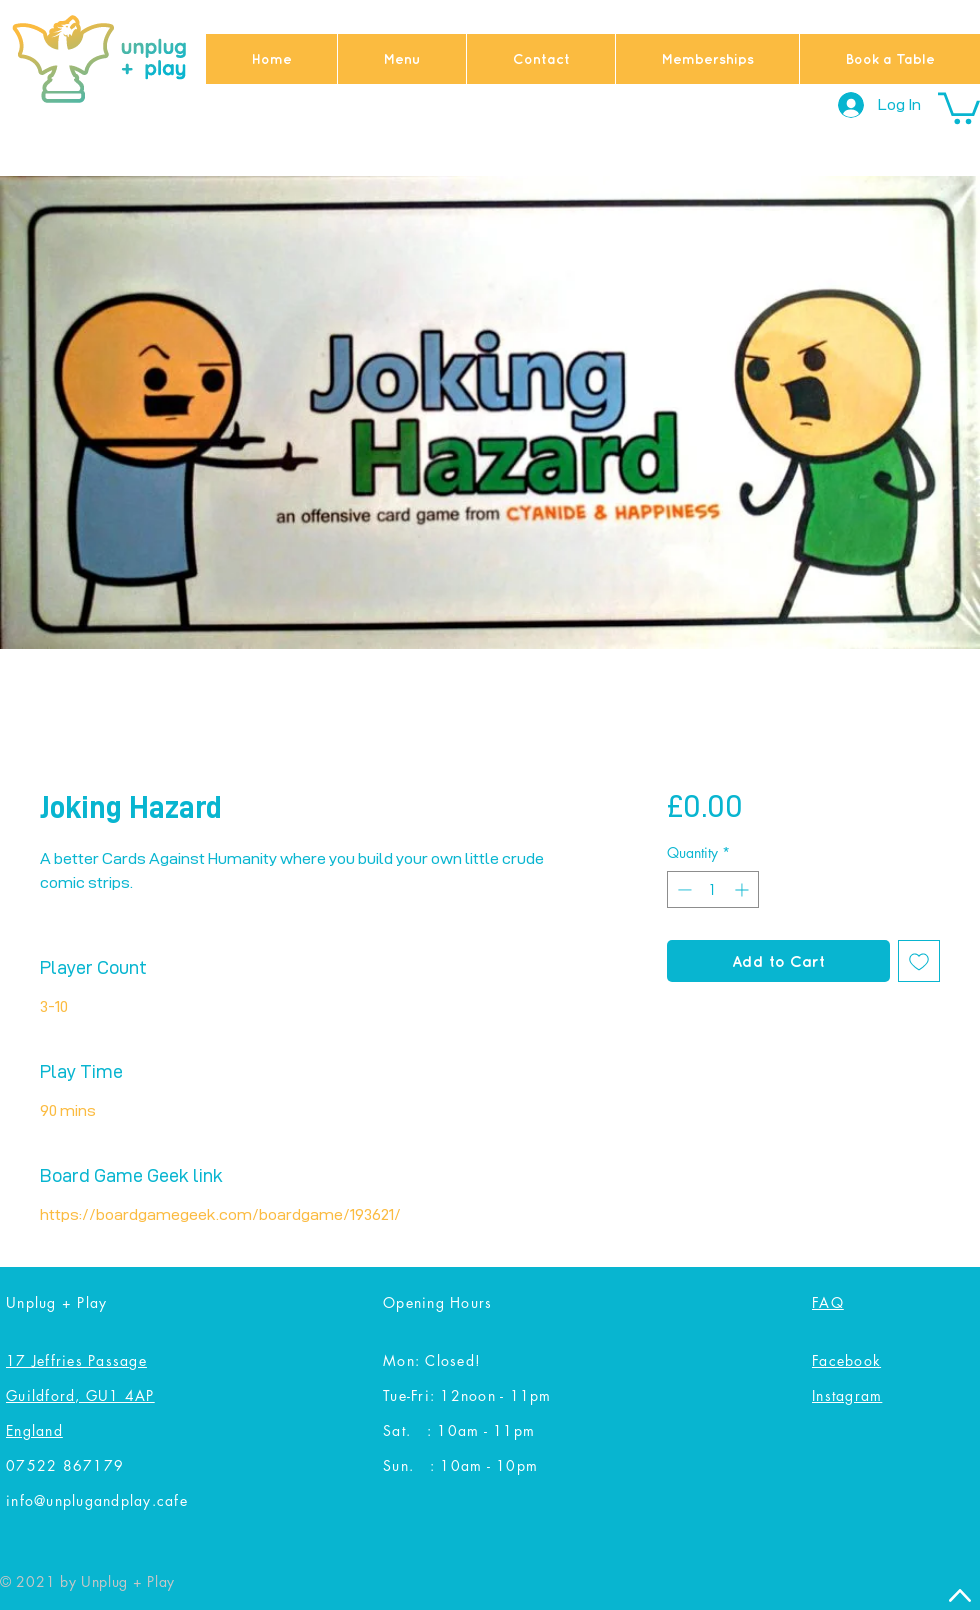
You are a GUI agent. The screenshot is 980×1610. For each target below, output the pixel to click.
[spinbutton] (713, 889)
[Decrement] (682, 889)
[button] (959, 106)
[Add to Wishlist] (919, 961)
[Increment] (743, 889)
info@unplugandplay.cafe (97, 1500)
